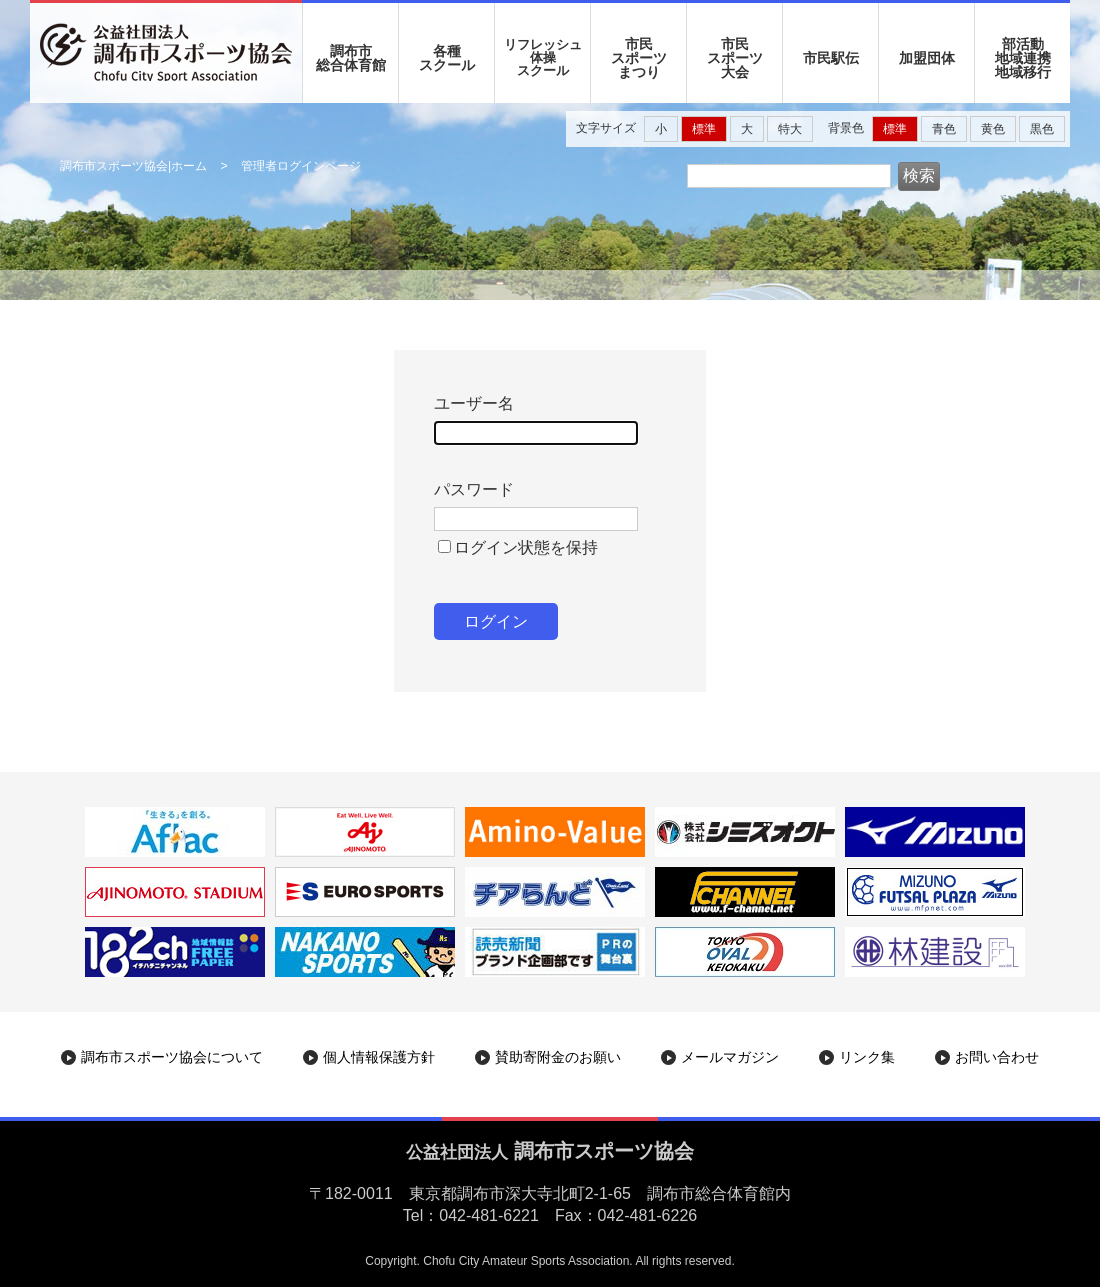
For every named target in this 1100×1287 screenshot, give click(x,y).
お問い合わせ (997, 1057)
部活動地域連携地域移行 (1023, 58)
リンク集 (867, 1057)
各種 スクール (447, 58)
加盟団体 (927, 58)
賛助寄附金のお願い (558, 1057)
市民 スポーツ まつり (639, 58)
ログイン (496, 621)
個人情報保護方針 (379, 1057)
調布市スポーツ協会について (172, 1057)
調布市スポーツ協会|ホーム (133, 166)
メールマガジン (730, 1057)
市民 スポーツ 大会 (735, 58)
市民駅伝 (831, 58)
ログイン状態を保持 (526, 547)
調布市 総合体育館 (351, 58)
